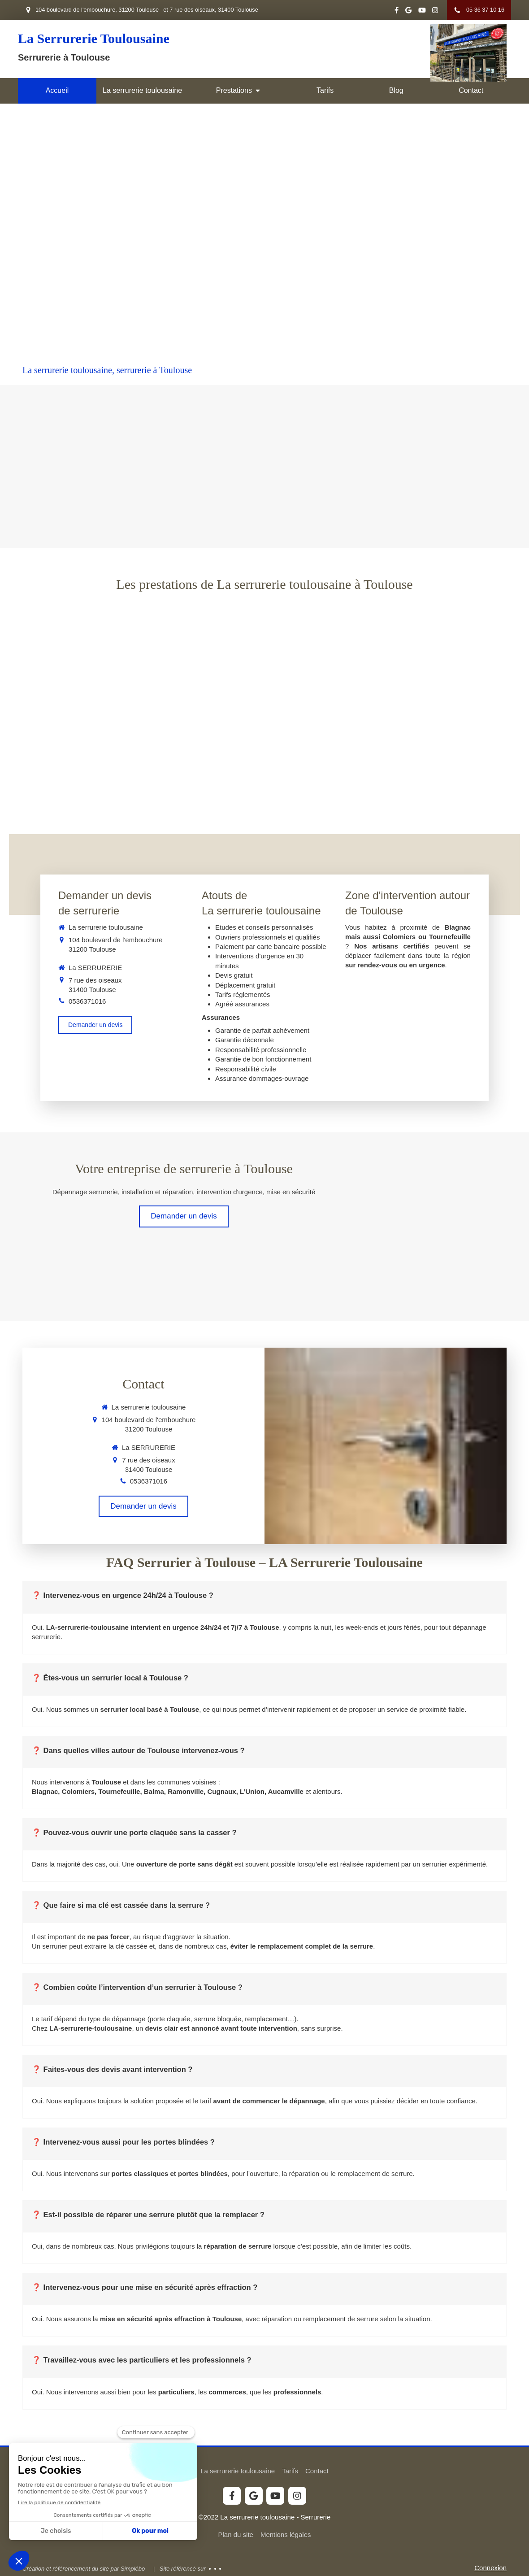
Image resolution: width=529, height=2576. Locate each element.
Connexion (490, 2568)
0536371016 (87, 1001)
